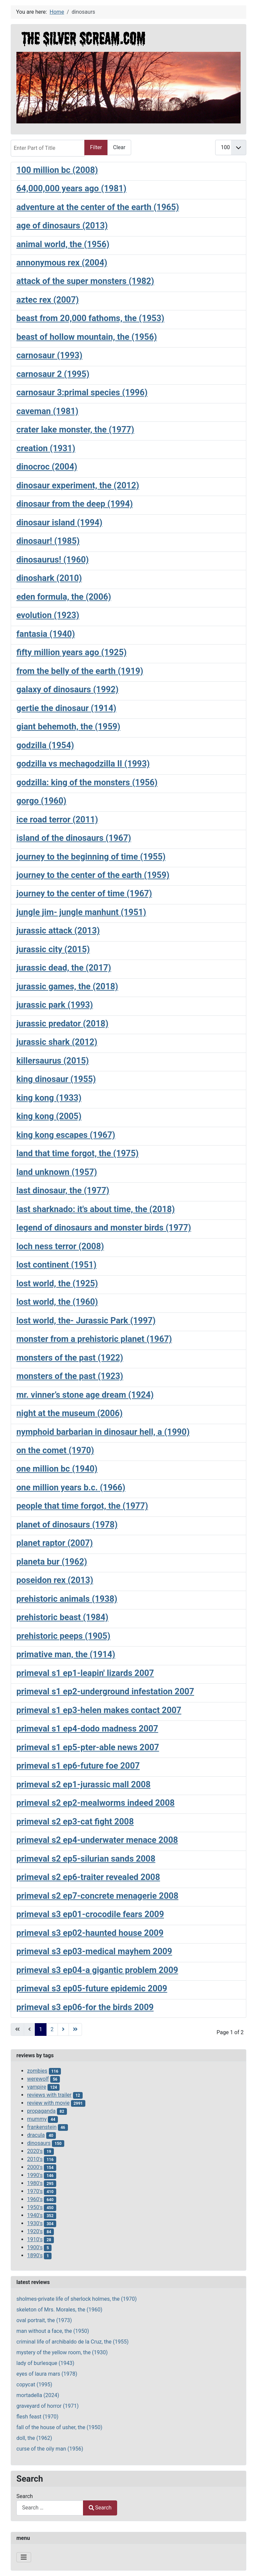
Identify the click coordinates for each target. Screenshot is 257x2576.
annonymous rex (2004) (61, 263)
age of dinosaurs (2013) (62, 225)
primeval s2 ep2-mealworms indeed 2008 (95, 1803)
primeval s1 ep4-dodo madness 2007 (87, 1728)
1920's (34, 2231)
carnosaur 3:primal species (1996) (82, 392)
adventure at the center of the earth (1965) (97, 207)
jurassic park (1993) (54, 1005)
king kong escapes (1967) (65, 1135)
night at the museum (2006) (69, 1413)
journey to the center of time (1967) (84, 893)
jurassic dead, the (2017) (63, 968)
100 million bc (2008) (57, 170)
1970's (34, 2191)
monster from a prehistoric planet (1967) (94, 1339)
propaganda (41, 2111)
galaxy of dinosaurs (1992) (67, 689)
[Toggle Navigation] (23, 2557)
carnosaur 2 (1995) (52, 374)
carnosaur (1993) (49, 355)
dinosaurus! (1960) (52, 560)
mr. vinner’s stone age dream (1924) (85, 1395)
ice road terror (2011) (57, 819)
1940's (34, 2215)
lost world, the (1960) (57, 1302)
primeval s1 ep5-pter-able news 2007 (87, 1747)
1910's (34, 2239)
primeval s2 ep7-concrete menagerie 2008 (97, 1896)
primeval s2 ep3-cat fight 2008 (75, 1821)
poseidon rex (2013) (54, 1580)
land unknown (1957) (56, 1172)
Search (24, 2496)
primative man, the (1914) (65, 1654)
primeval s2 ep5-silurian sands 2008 (85, 1859)
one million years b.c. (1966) (70, 1487)
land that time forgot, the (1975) (77, 1153)
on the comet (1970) (55, 1450)
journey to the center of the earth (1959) (92, 875)
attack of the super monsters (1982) (85, 281)
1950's (34, 2207)
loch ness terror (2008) (60, 1246)
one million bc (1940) (56, 1469)
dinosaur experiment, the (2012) (77, 485)
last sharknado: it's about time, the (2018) (95, 1209)
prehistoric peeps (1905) (63, 1636)
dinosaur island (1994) (59, 522)
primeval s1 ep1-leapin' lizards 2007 (85, 1673)
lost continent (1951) (56, 1265)
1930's (34, 2223)
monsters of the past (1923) (69, 1376)
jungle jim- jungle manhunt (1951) (81, 912)
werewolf (38, 2079)
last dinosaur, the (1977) (62, 1190)
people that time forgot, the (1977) (82, 1506)
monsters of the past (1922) (69, 1358)
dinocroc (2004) (46, 467)
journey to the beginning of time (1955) (91, 857)
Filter (96, 147)
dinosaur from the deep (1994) (74, 504)
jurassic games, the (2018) (67, 986)
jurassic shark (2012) (56, 1042)
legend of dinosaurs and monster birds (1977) (103, 1227)
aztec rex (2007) (47, 300)
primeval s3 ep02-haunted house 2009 (89, 1933)
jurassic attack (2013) (58, 930)
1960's (34, 2199)
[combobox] (49, 2507)
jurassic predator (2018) (62, 1023)
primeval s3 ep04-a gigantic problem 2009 (97, 1970)
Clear (119, 147)
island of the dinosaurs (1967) (73, 838)
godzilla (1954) (45, 745)
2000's (34, 2167)
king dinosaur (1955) (56, 1079)
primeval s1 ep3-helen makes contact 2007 (98, 1710)
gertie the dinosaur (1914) (66, 708)
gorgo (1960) (41, 801)
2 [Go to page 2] (52, 2029)
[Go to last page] (75, 2029)
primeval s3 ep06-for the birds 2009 (85, 2007)
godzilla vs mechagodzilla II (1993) (83, 764)
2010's (34, 2159)
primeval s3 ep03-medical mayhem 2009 (94, 1951)
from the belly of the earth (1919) (79, 671)
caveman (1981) (47, 411)
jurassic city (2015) (53, 949)
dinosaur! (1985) (48, 541)
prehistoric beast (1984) (62, 1617)
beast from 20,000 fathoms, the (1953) (90, 318)
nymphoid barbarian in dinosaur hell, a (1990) (103, 1432)
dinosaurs (39, 2143)
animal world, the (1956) (62, 244)
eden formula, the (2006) (63, 597)
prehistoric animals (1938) (66, 1599)
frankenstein (42, 2127)
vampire (36, 2087)
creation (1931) (45, 448)
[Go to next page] (63, 2029)
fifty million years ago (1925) (71, 652)
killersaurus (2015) (52, 1061)
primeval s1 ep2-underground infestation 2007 (105, 1691)
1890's (34, 2255)
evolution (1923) (47, 615)
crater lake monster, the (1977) (75, 429)
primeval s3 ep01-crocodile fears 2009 (90, 1914)
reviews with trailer (49, 2095)
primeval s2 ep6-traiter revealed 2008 (88, 1877)
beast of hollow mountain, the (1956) (86, 337)
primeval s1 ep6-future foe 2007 (78, 1766)
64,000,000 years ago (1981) (71, 188)
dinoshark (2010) (49, 578)
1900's (34, 2247)
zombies (37, 2071)
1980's (34, 2183)
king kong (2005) (48, 1116)
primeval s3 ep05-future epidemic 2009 (91, 1988)
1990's (34, 2175)
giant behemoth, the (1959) (68, 726)
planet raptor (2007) (54, 1543)
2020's (34, 2151)
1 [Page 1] (40, 2029)
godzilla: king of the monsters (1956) (87, 782)
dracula (36, 2135)
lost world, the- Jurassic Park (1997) (86, 1320)
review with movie (48, 2103)
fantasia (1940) (45, 634)
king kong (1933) (48, 1098)
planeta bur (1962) (51, 1562)
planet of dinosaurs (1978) (66, 1524)
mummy (37, 2119)
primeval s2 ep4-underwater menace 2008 (97, 1840)
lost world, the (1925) (57, 1283)
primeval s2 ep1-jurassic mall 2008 (83, 1784)
